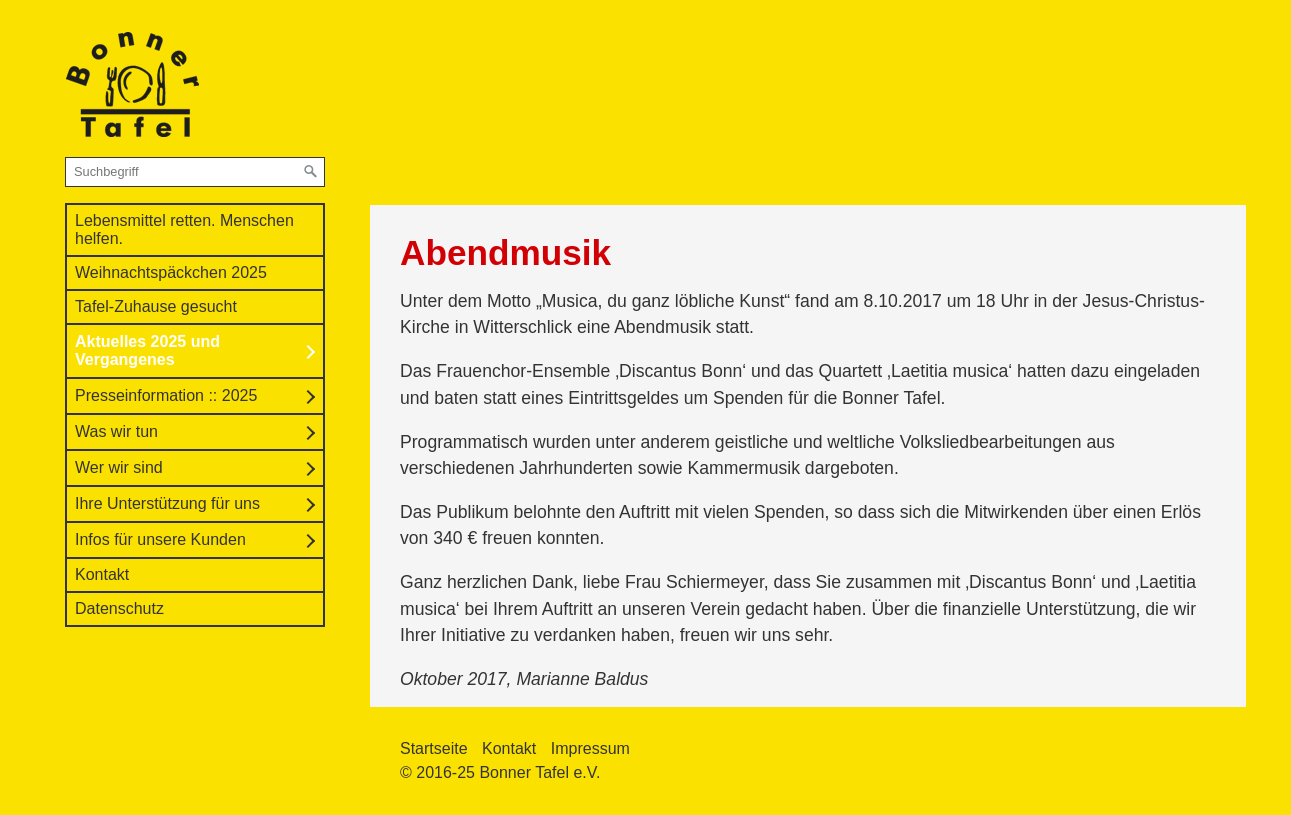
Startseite (434, 748)
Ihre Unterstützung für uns (167, 503)
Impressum (590, 748)
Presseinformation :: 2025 (166, 395)
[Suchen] (311, 172)
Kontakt (102, 574)
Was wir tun (116, 431)
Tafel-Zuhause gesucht (156, 306)
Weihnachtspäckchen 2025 (171, 272)
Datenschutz (119, 608)
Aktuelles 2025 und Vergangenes (147, 350)
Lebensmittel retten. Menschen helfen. (184, 229)
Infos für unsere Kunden (160, 539)
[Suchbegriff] (195, 172)
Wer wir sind (119, 467)
